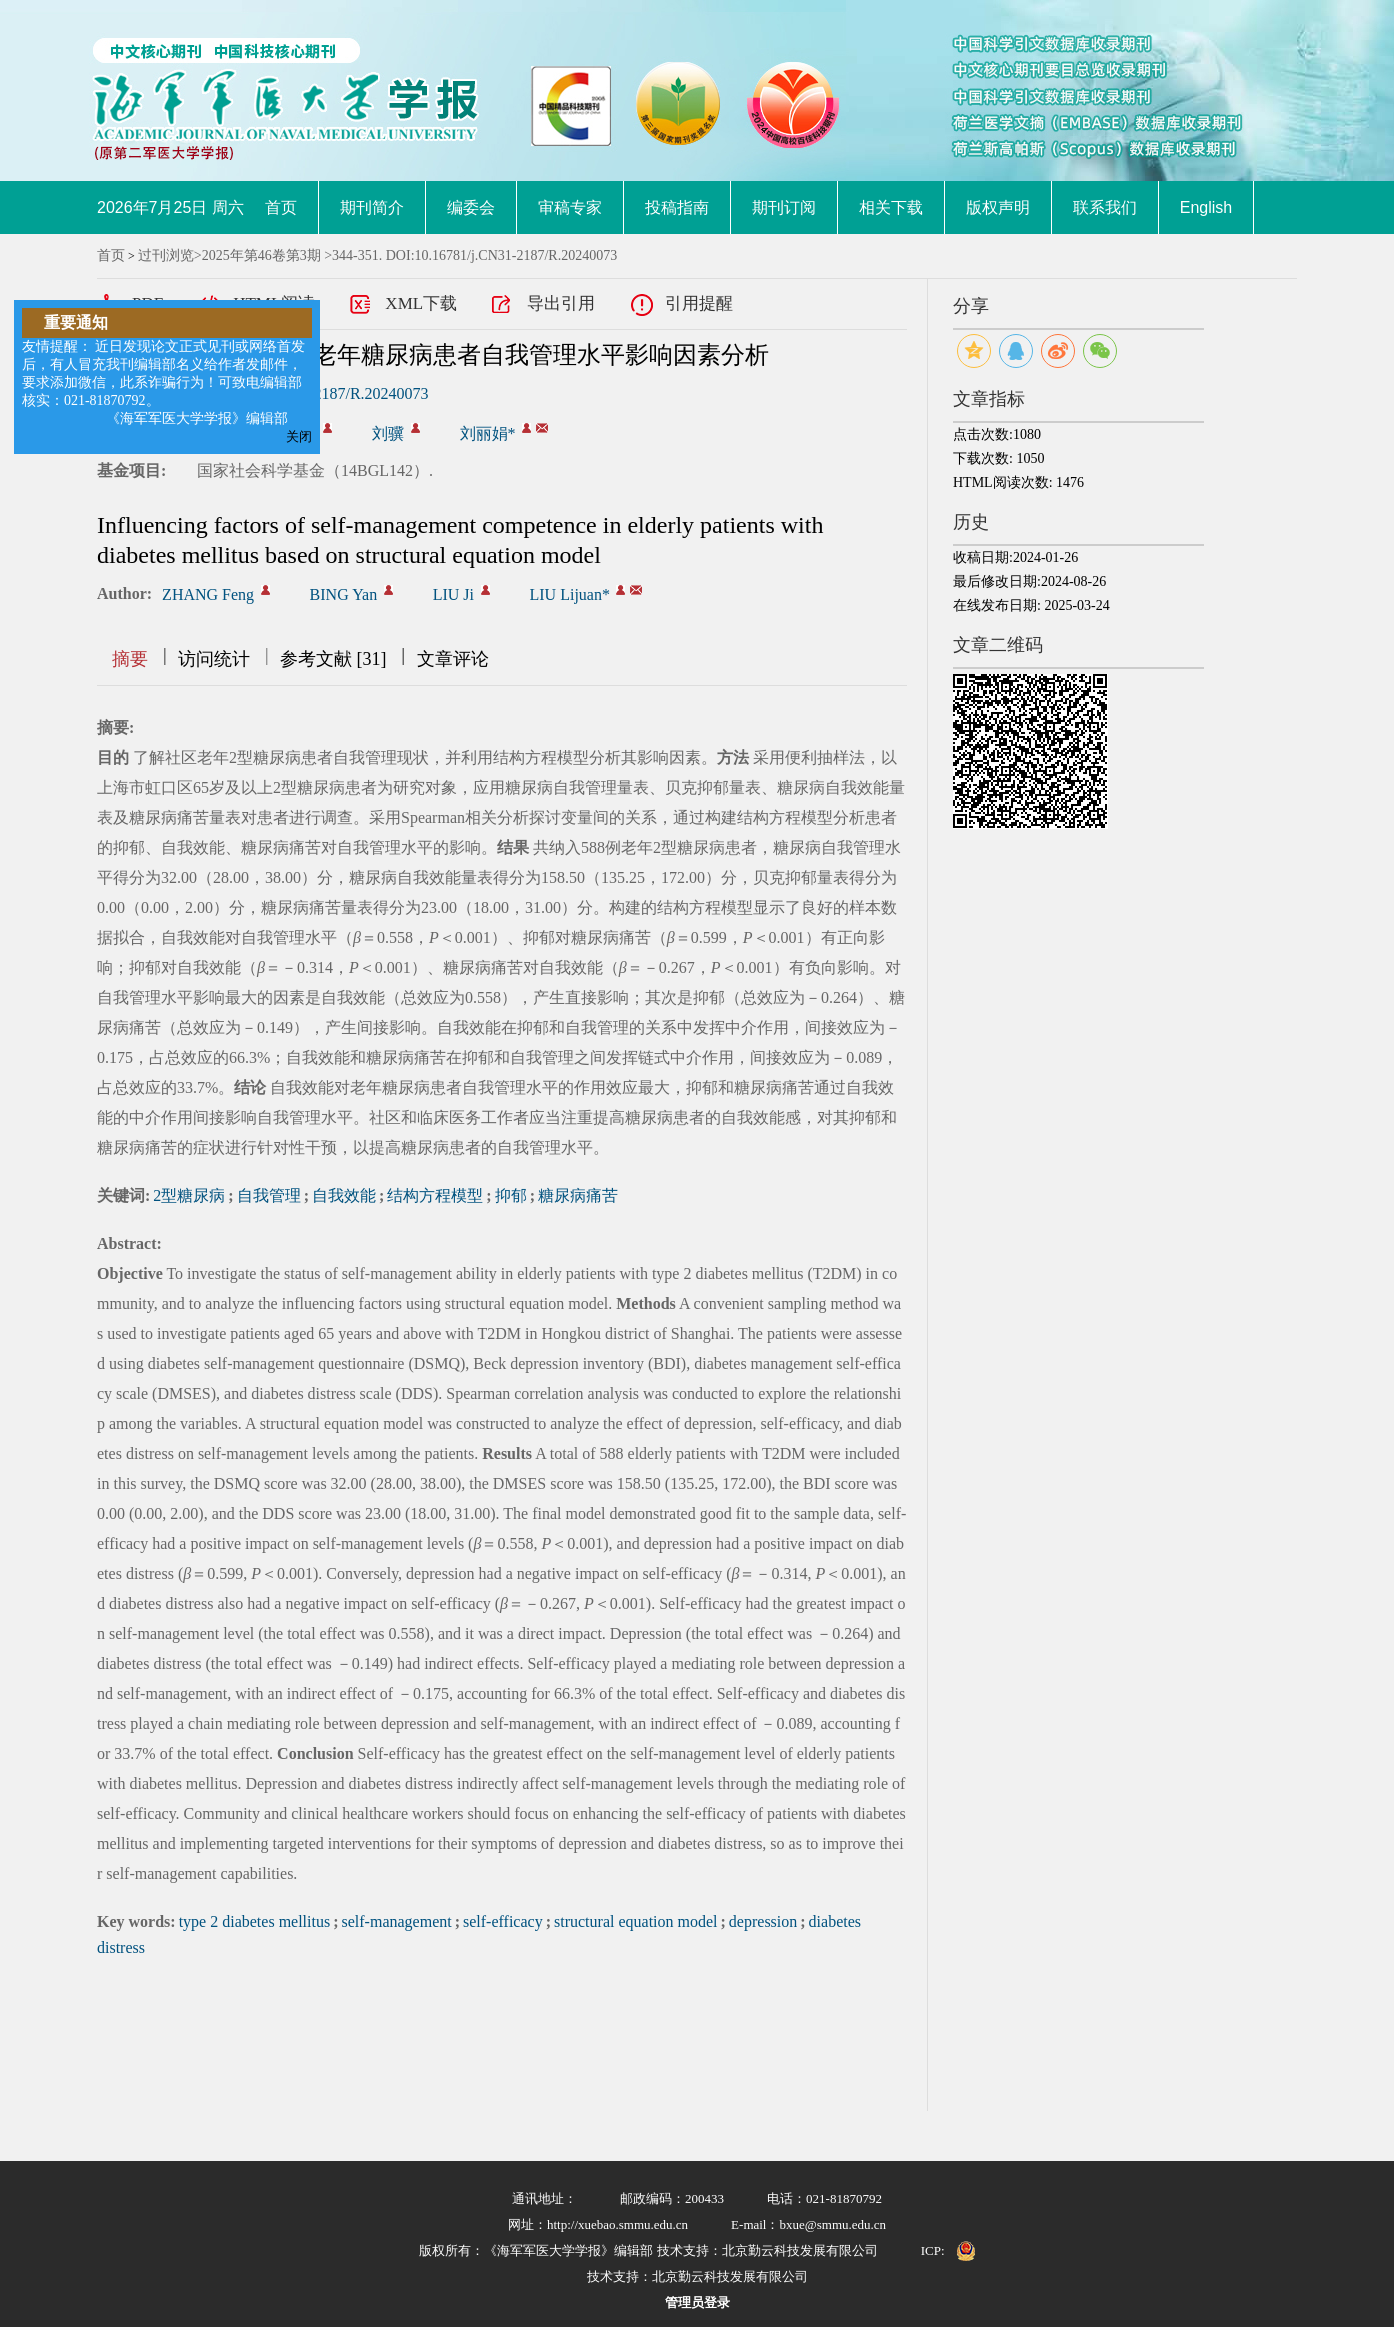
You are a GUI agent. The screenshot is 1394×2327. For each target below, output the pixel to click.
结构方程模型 (435, 1195)
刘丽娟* (488, 433)
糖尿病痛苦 (578, 1195)
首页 (281, 207)
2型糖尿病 (189, 1195)
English (1206, 207)
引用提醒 (699, 303)
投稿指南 (677, 207)
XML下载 (421, 303)
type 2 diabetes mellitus (255, 1921)
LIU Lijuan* (570, 594)
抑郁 (511, 1195)
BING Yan (344, 594)
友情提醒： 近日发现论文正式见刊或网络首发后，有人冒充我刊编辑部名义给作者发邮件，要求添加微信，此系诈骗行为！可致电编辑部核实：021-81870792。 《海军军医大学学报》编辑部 (164, 382)
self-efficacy (503, 1921)
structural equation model (636, 1921)
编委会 (471, 207)
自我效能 (344, 1195)
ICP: (933, 2250)
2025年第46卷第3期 (261, 255)
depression (763, 1921)
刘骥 (388, 433)
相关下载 (891, 207)
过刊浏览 (166, 255)
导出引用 (561, 303)
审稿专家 (570, 207)
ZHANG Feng (208, 594)
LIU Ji (453, 594)
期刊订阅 (784, 207)
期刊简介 (372, 207)
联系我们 (1105, 207)
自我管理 (269, 1195)
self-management (397, 1921)
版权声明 (998, 207)
